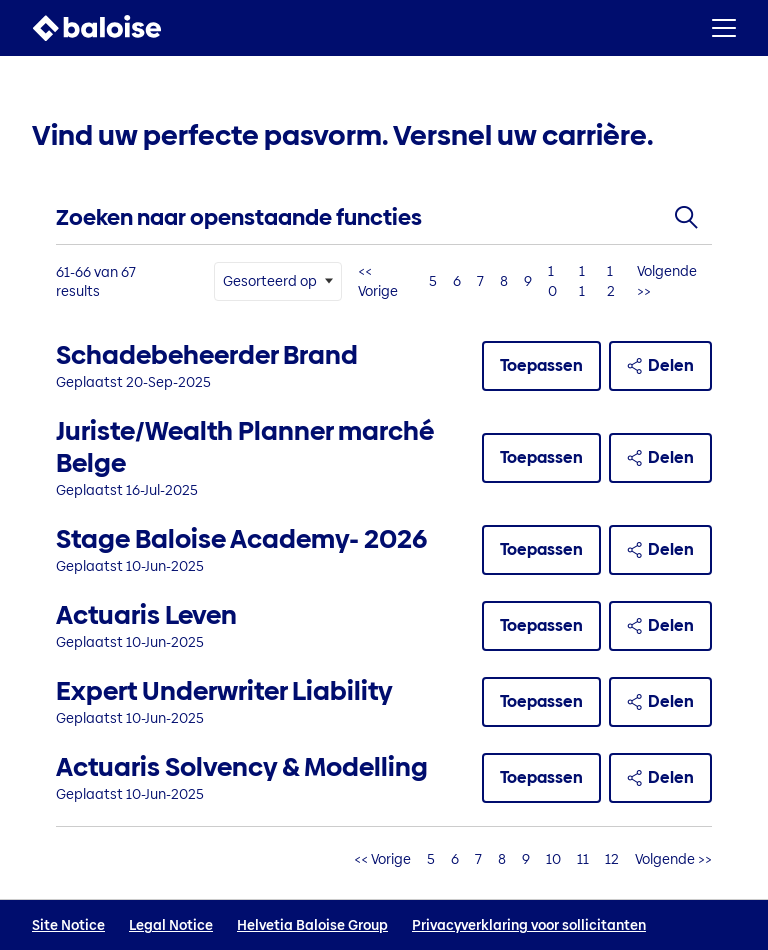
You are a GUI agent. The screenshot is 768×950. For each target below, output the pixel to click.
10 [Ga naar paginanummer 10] (552, 281)
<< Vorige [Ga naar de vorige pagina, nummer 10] (378, 281)
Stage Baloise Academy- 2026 (241, 539)
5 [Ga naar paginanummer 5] (433, 281)
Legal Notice (171, 925)
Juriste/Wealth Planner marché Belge (245, 446)
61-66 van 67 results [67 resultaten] (96, 282)
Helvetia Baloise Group (312, 925)
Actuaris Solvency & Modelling (242, 767)
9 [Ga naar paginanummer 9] (528, 281)
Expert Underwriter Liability (224, 691)
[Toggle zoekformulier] (686, 218)
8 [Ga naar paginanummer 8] (504, 281)
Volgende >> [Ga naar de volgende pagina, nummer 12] (667, 281)
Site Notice (68, 925)
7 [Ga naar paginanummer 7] (480, 281)
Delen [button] (660, 365)
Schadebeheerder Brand (207, 355)
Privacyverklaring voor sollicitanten (529, 925)
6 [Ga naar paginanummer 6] (457, 281)
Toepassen (541, 365)
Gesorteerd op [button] (270, 281)
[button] (724, 28)
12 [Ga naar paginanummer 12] (611, 281)
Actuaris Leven (146, 615)
